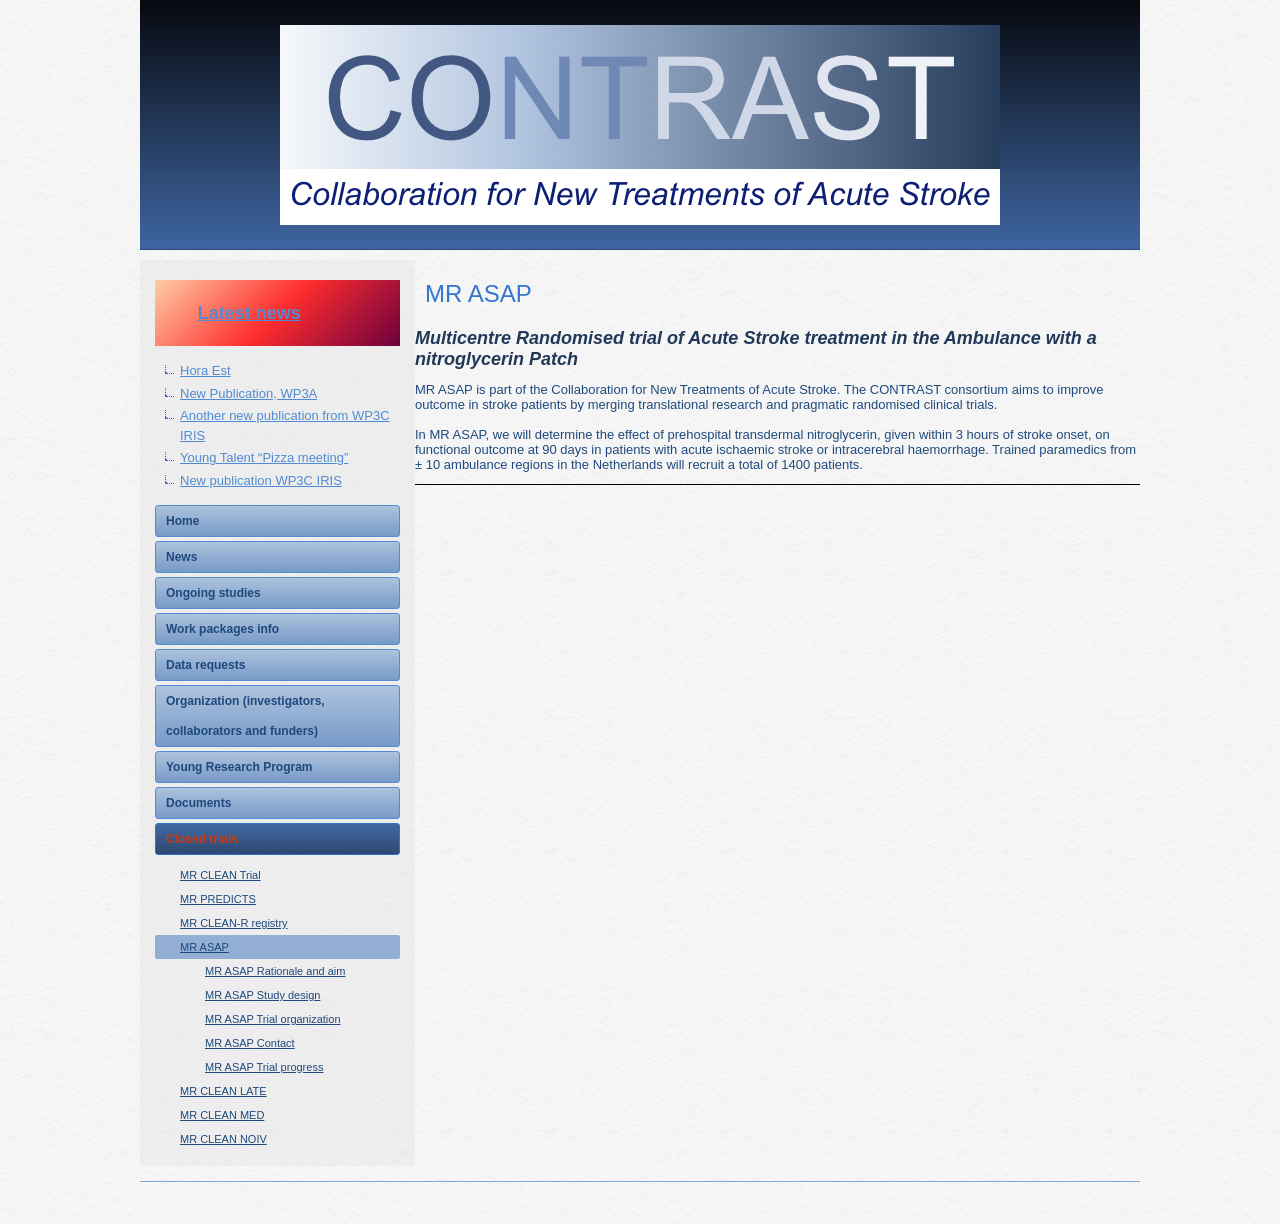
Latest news (249, 313)
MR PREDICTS (218, 899)
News (181, 557)
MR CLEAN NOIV (223, 1139)
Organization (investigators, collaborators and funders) (245, 716)
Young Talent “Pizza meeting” (264, 457)
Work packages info (222, 629)
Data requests (205, 665)
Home (182, 521)
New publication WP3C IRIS (261, 480)
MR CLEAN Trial (220, 875)
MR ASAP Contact (250, 1043)
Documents (198, 803)
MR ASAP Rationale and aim (275, 971)
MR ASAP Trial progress (264, 1067)
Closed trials (202, 839)
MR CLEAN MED (222, 1115)
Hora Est (205, 370)
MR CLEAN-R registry (234, 923)
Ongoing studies (213, 593)
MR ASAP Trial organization (273, 1019)
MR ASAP (204, 947)
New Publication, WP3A (248, 393)
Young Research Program (239, 767)
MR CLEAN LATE (223, 1091)
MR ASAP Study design (262, 995)
